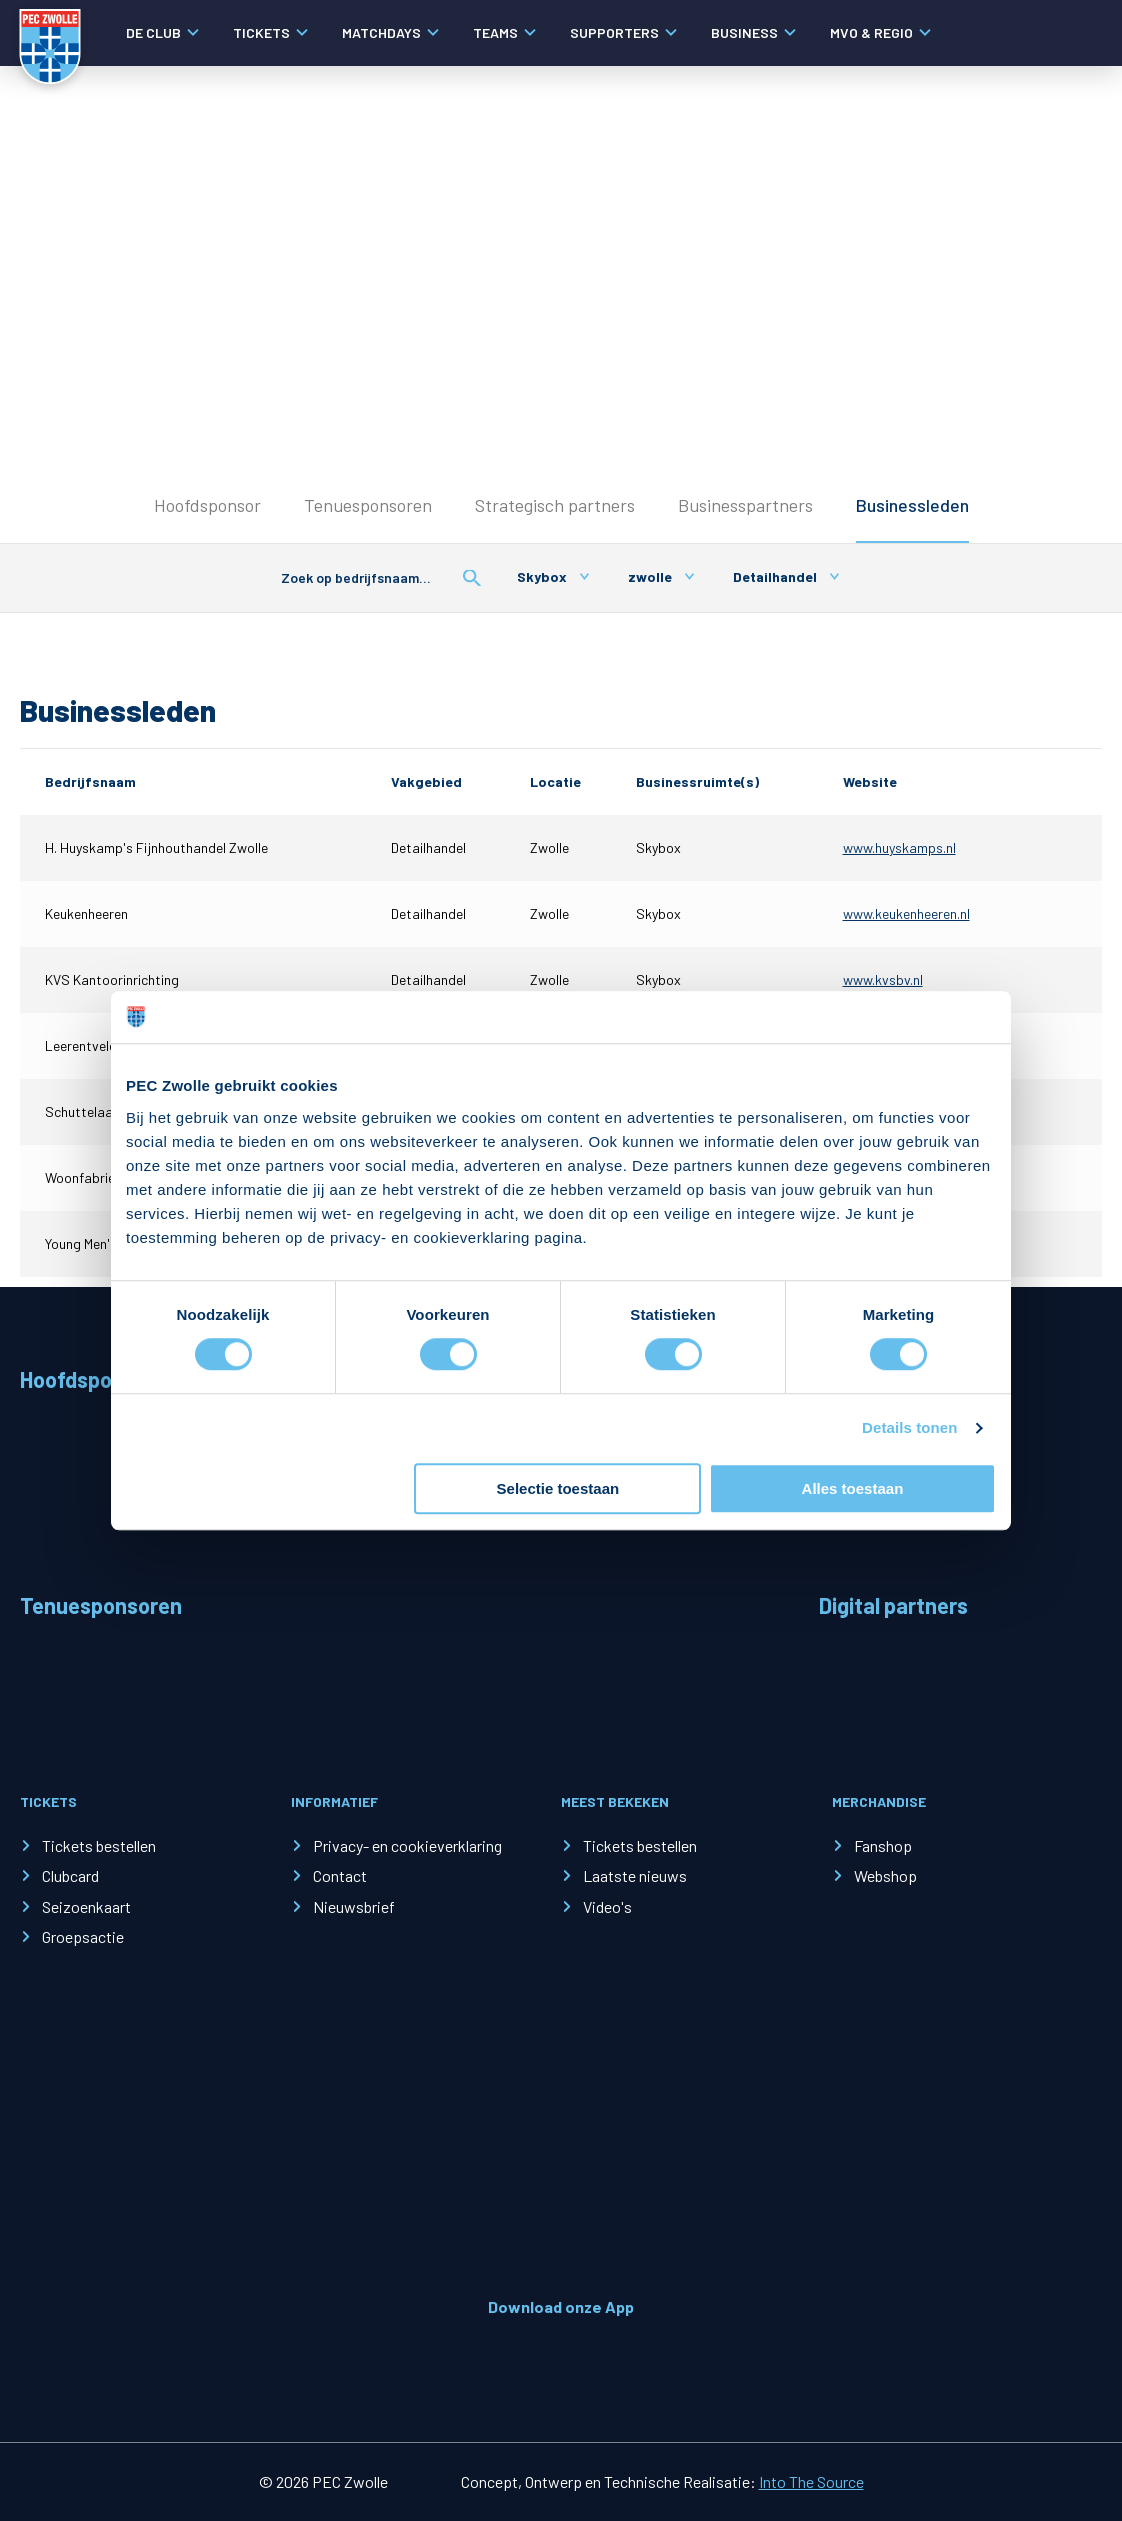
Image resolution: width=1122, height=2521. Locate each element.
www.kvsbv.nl (883, 979)
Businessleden (912, 505)
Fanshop (883, 1845)
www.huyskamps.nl (899, 847)
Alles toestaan (853, 1488)
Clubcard (70, 1875)
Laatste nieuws (635, 1875)
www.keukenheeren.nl (906, 913)
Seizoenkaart (86, 1906)
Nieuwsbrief (354, 1906)
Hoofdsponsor (207, 505)
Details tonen (909, 1428)
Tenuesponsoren (368, 505)
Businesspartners (745, 505)
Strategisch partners (555, 505)
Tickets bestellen (99, 1845)
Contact (340, 1875)
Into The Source (811, 2481)
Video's (607, 1906)
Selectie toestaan (558, 1488)
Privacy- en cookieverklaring (407, 1845)
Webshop (885, 1875)
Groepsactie (83, 1936)
